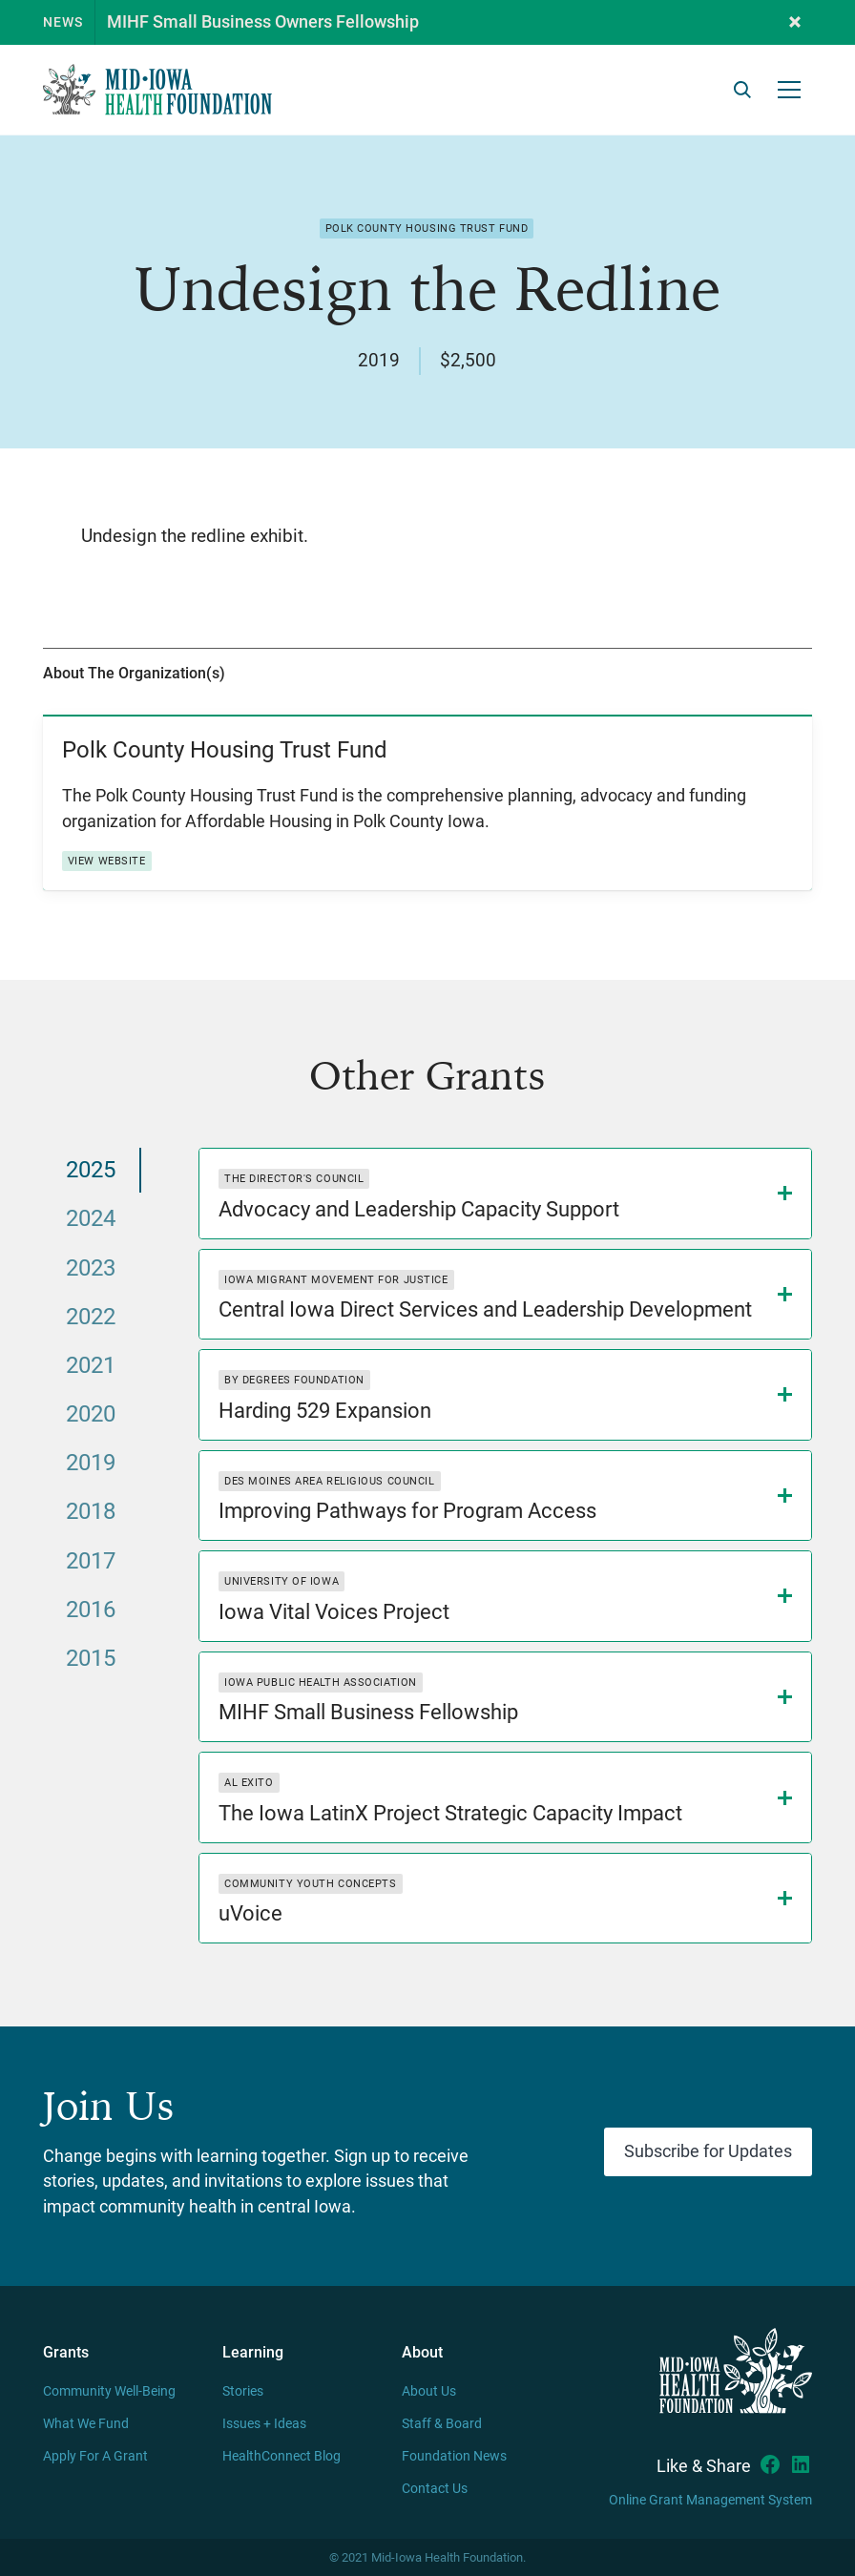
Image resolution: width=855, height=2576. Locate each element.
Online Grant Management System (710, 2500)
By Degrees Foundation (294, 1380)
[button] (795, 22)
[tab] (92, 1170)
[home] (157, 89)
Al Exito (248, 1782)
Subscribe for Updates (708, 2151)
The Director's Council (294, 1179)
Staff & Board (442, 2424)
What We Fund (86, 2424)
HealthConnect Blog (281, 2456)
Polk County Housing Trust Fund (427, 228)
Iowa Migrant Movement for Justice (336, 1280)
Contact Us (435, 2489)
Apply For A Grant (95, 2456)
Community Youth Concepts (310, 1884)
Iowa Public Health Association (320, 1682)
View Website (107, 861)
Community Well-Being (109, 2391)
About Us (429, 2391)
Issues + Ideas (264, 2424)
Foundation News (454, 2456)
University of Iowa (281, 1581)
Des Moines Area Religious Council (329, 1481)
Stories (242, 2391)
